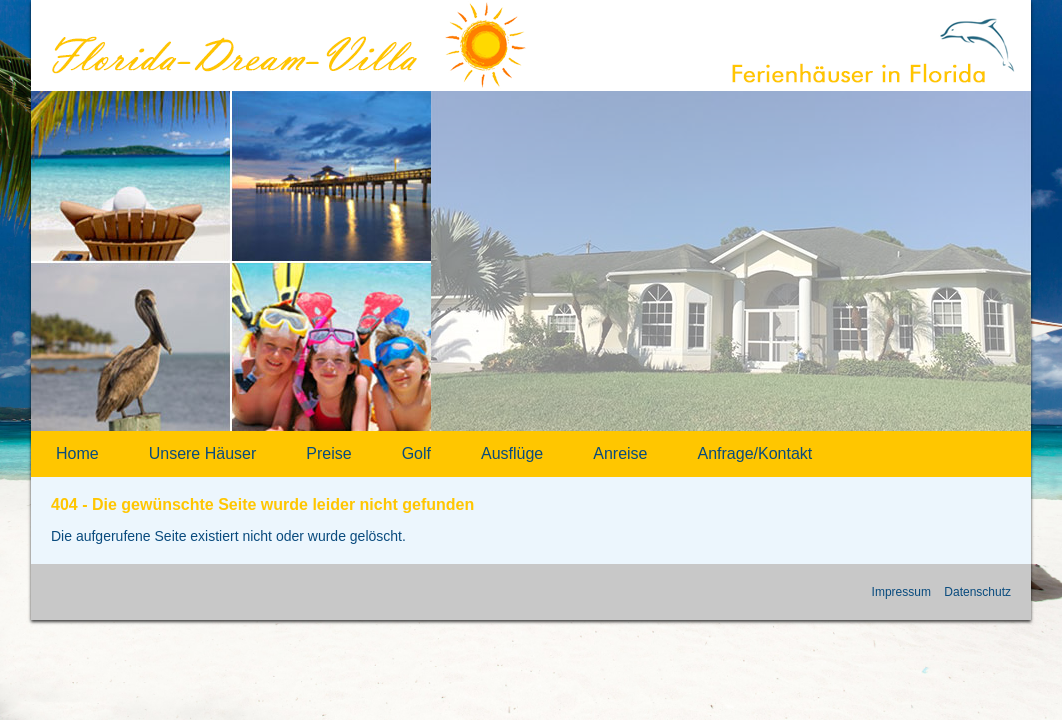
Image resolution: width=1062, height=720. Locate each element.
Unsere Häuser (203, 453)
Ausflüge (512, 453)
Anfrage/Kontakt (755, 453)
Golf (416, 453)
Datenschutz (977, 592)
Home (77, 453)
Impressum (901, 592)
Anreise (620, 453)
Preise (328, 453)
